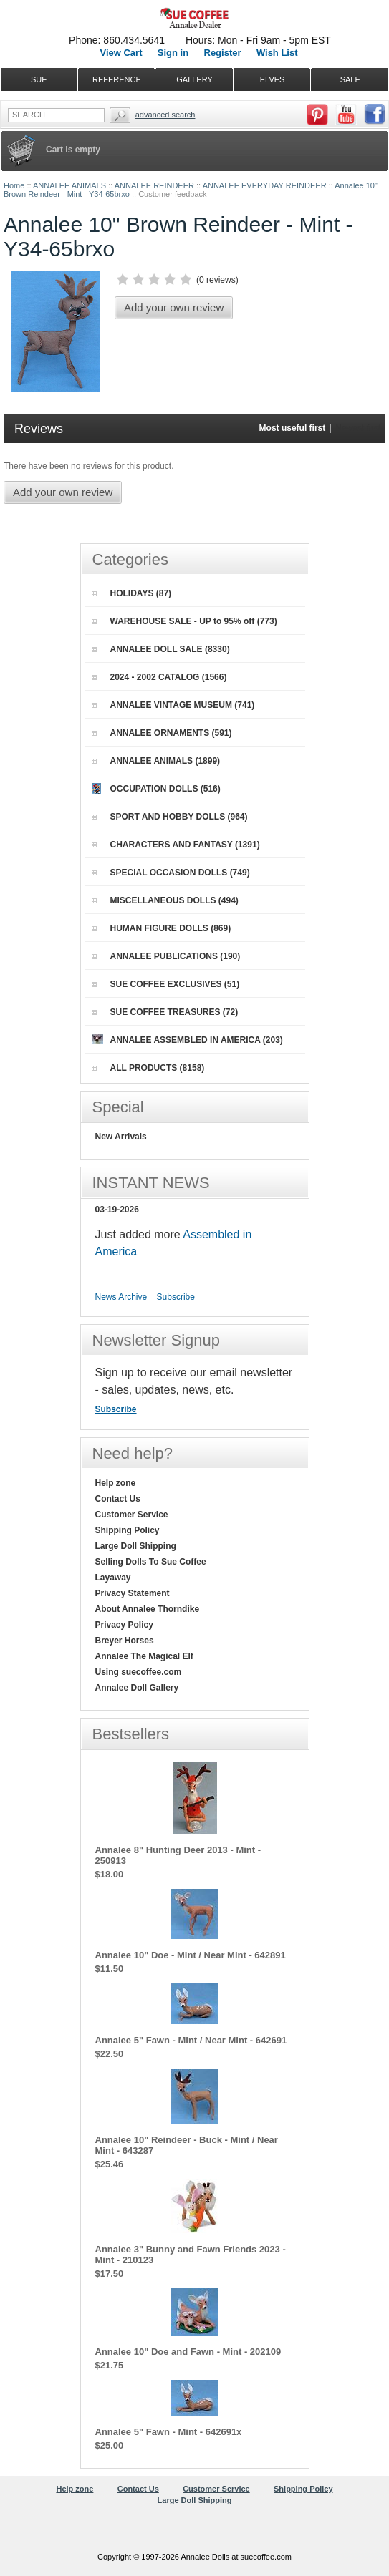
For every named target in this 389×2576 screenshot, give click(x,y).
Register (222, 52)
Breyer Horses (124, 1640)
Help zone (115, 1483)
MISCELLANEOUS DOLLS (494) (165, 900)
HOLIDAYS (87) (132, 593)
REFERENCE (116, 79)
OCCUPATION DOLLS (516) (156, 788)
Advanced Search (165, 114)
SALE (350, 79)
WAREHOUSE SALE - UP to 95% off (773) (184, 621)
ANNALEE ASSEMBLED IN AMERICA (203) (187, 1039)
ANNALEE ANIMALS (69, 185)
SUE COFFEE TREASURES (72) (165, 1012)
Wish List (277, 52)
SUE (39, 79)
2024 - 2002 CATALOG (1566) (159, 677)
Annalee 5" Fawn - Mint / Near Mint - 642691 (191, 2040)
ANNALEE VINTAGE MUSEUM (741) (173, 705)
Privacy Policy (124, 1625)
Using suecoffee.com (138, 1672)
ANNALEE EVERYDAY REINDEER (265, 185)
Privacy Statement (132, 1593)
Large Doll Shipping (135, 1546)
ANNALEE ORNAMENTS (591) (162, 733)
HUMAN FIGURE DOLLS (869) (161, 928)
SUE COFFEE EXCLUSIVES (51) (166, 984)
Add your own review (174, 307)
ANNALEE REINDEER (154, 185)
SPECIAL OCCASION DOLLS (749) (171, 872)
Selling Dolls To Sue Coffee (150, 1562)
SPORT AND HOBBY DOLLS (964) (170, 817)
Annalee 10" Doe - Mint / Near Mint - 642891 (190, 1955)
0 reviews (217, 280)
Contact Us (117, 1499)
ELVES (272, 79)
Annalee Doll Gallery (137, 1688)
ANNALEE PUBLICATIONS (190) (166, 956)
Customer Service (131, 1515)
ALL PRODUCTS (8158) (148, 1068)
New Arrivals (121, 1137)
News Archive (121, 1297)
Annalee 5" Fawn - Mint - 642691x (168, 2431)
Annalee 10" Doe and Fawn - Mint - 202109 (188, 2351)
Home (14, 185)
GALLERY (194, 79)
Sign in (173, 52)
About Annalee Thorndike (147, 1609)
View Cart (121, 52)
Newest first (357, 428)
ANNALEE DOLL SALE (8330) (161, 649)
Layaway (113, 1578)
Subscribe (176, 1297)
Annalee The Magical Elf (144, 1656)
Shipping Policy (127, 1530)
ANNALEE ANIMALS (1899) (156, 761)
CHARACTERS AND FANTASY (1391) (176, 845)
